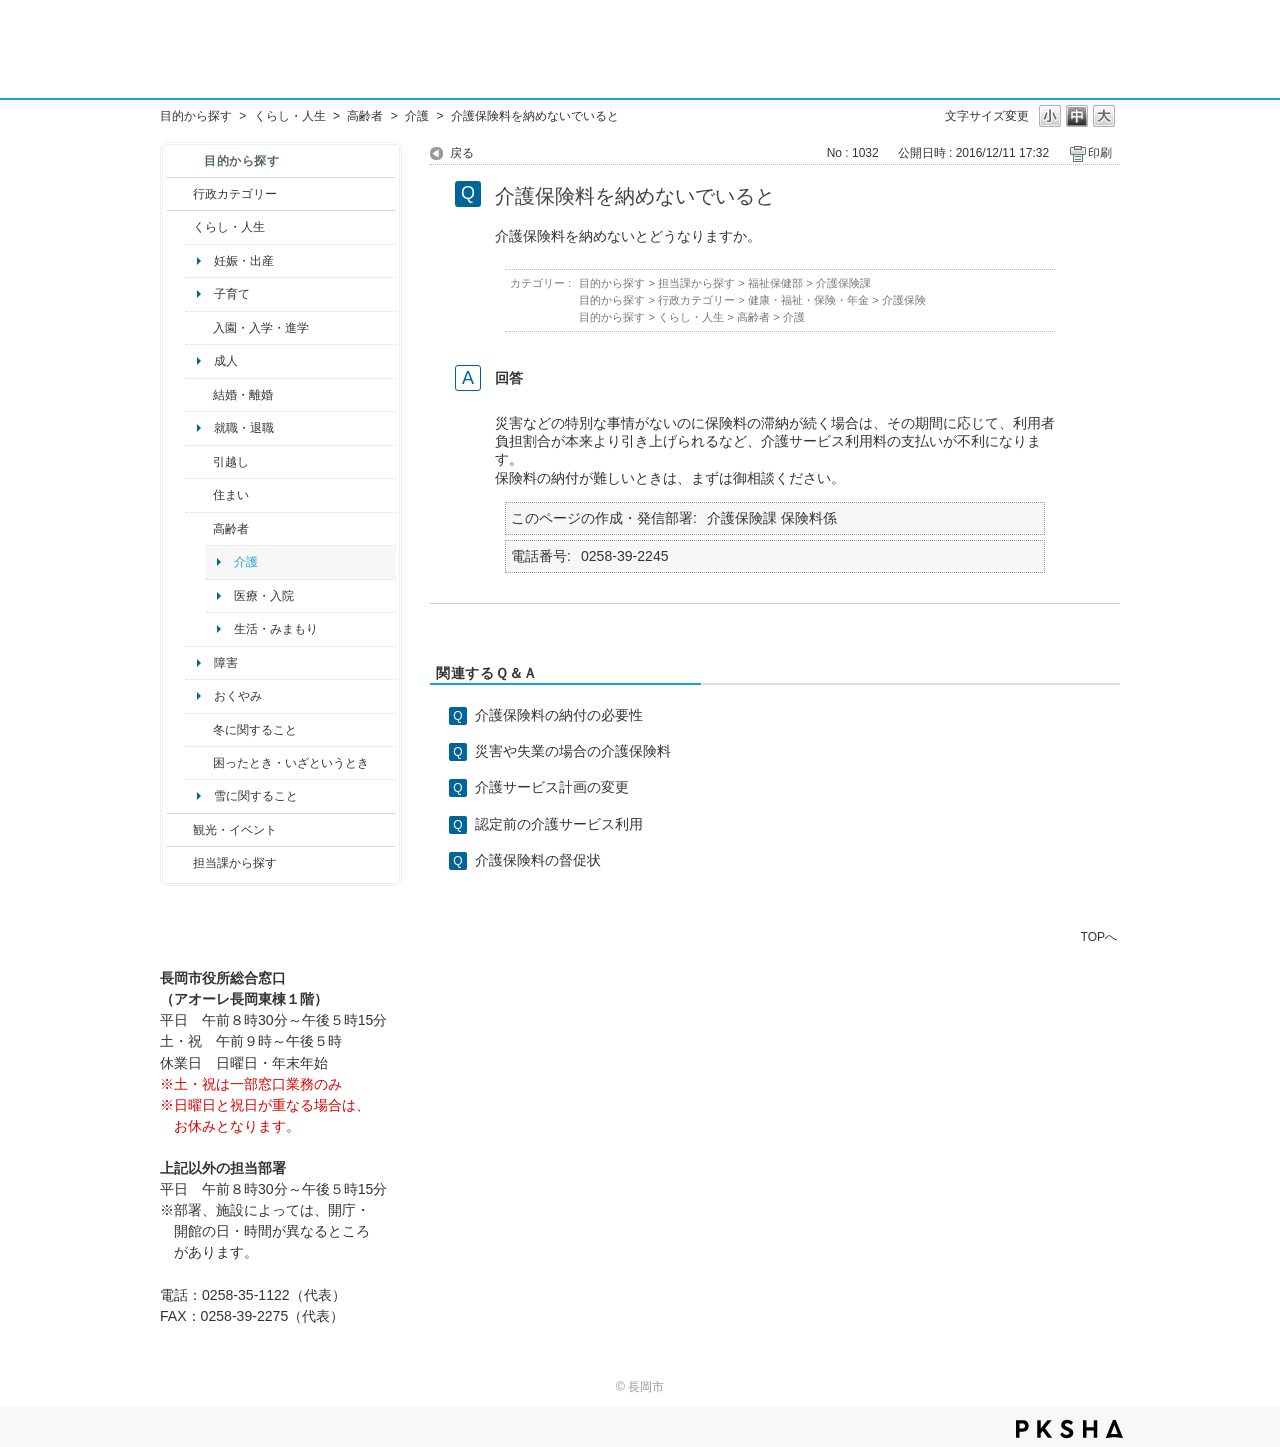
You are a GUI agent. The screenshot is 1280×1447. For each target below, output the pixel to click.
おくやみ (238, 696)
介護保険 (904, 300)
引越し (231, 462)
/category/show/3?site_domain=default (179, 194)
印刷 (1100, 153)
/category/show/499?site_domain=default (199, 730)
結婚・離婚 (243, 395)
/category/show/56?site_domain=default (199, 395)
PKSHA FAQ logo (1069, 1429)
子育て (232, 294)
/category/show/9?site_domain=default (179, 863)
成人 (226, 361)
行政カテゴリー (235, 194)
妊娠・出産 (244, 261)
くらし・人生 (290, 116)
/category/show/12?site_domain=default (179, 227)
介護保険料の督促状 (538, 860)
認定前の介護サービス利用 (559, 824)
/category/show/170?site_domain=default (199, 495)
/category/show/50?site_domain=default (199, 328)
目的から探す (196, 116)
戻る (462, 153)
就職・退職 (244, 428)
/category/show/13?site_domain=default (199, 529)
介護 (417, 116)
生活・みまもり (276, 629)
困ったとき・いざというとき (291, 763)
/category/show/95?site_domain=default (199, 763)
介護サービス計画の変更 (552, 787)
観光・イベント (235, 830)
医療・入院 (264, 596)
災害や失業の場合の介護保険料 (573, 751)
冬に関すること (255, 730)
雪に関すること (256, 796)
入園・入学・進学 (261, 328)
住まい (231, 495)
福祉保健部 (775, 283)
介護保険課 (843, 283)
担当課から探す (235, 863)
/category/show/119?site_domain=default (199, 462)
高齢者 (365, 116)
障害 (226, 663)
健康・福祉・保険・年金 (808, 300)
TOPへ (1099, 936)
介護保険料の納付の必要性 (559, 715)
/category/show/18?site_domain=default (179, 830)
